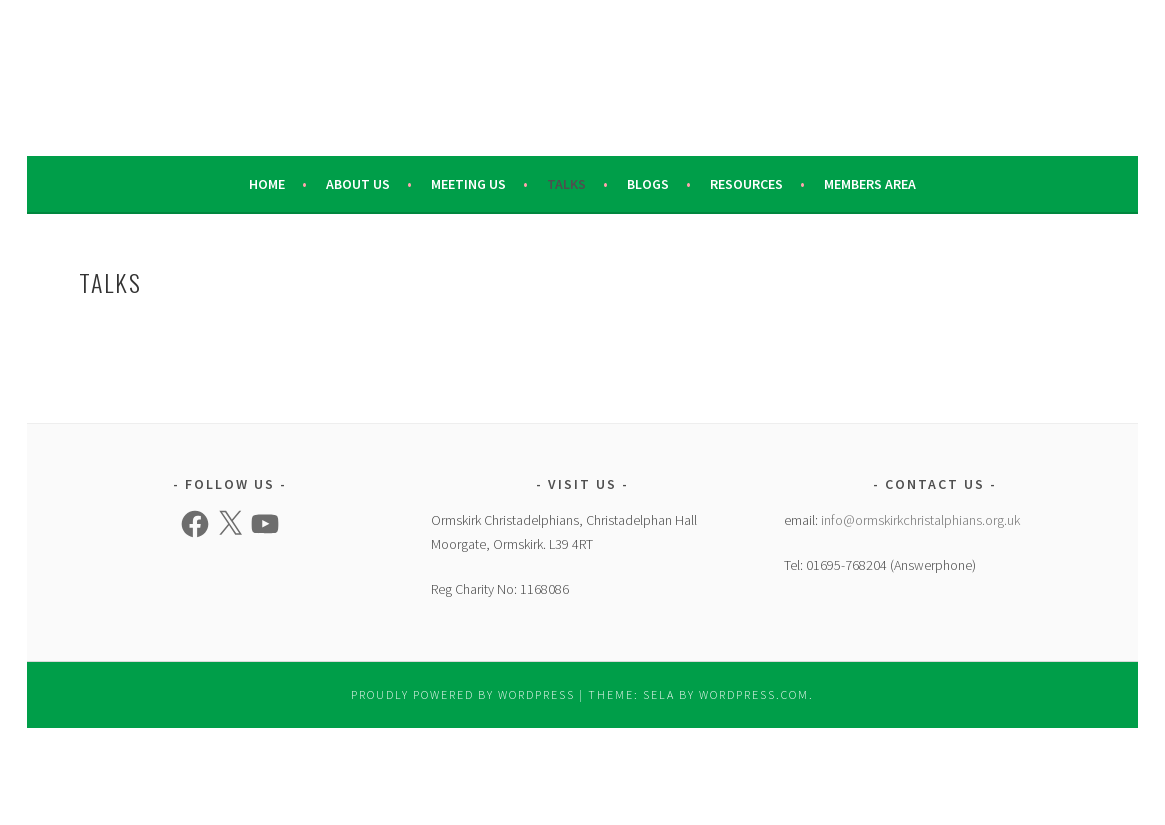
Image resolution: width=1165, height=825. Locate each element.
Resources (746, 184)
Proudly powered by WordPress (463, 694)
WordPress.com (754, 694)
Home (267, 184)
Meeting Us (468, 184)
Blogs (648, 184)
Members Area (870, 184)
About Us (358, 184)
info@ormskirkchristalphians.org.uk (920, 520)
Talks (566, 184)
